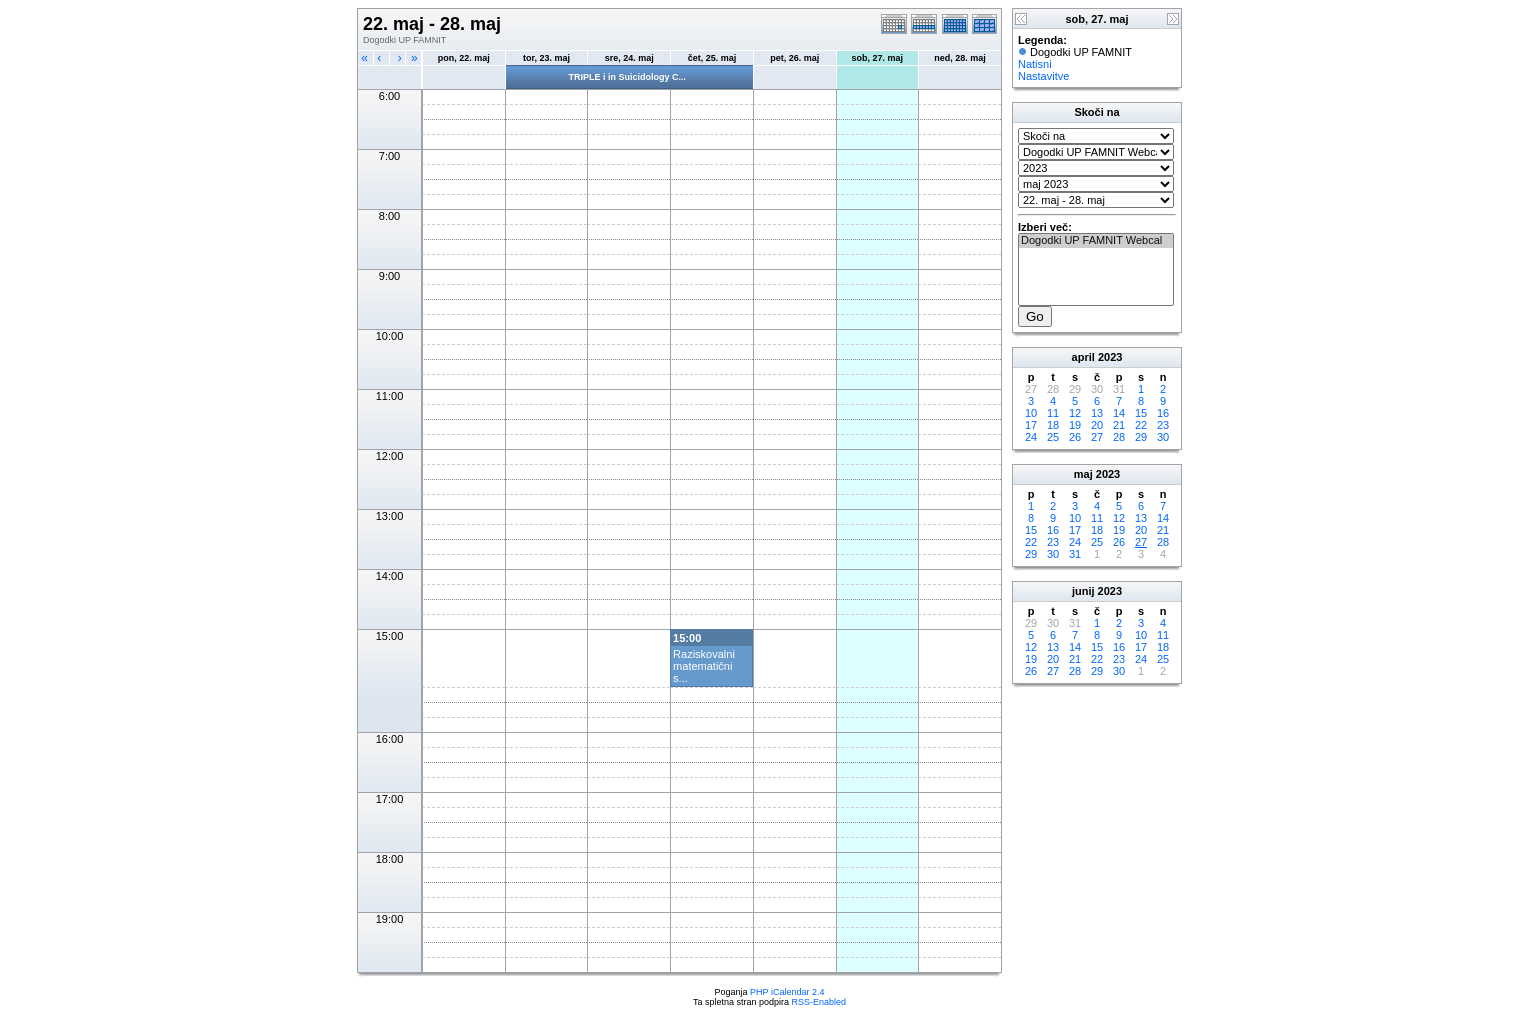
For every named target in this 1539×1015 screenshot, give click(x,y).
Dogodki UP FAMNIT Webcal (1096, 241)
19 (1075, 425)
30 (1163, 437)
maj (1083, 474)
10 (1031, 413)
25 (1053, 437)
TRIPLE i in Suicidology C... (627, 77)
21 (1119, 425)
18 (1053, 425)
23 (1163, 425)
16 (1163, 413)
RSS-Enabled (819, 1002)
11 (1053, 413)
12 (1075, 413)
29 (1141, 437)
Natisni (1035, 64)
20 (1097, 425)
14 (1119, 413)
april (1083, 357)
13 (1097, 413)
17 (1031, 425)
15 (1141, 413)
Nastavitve (1043, 76)
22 (1141, 425)
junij (1083, 591)
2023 (1110, 357)
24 (1031, 437)
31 (1075, 554)
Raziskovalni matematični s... (704, 666)
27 (1097, 437)
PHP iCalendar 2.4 (787, 992)
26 (1075, 437)
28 (1119, 437)
